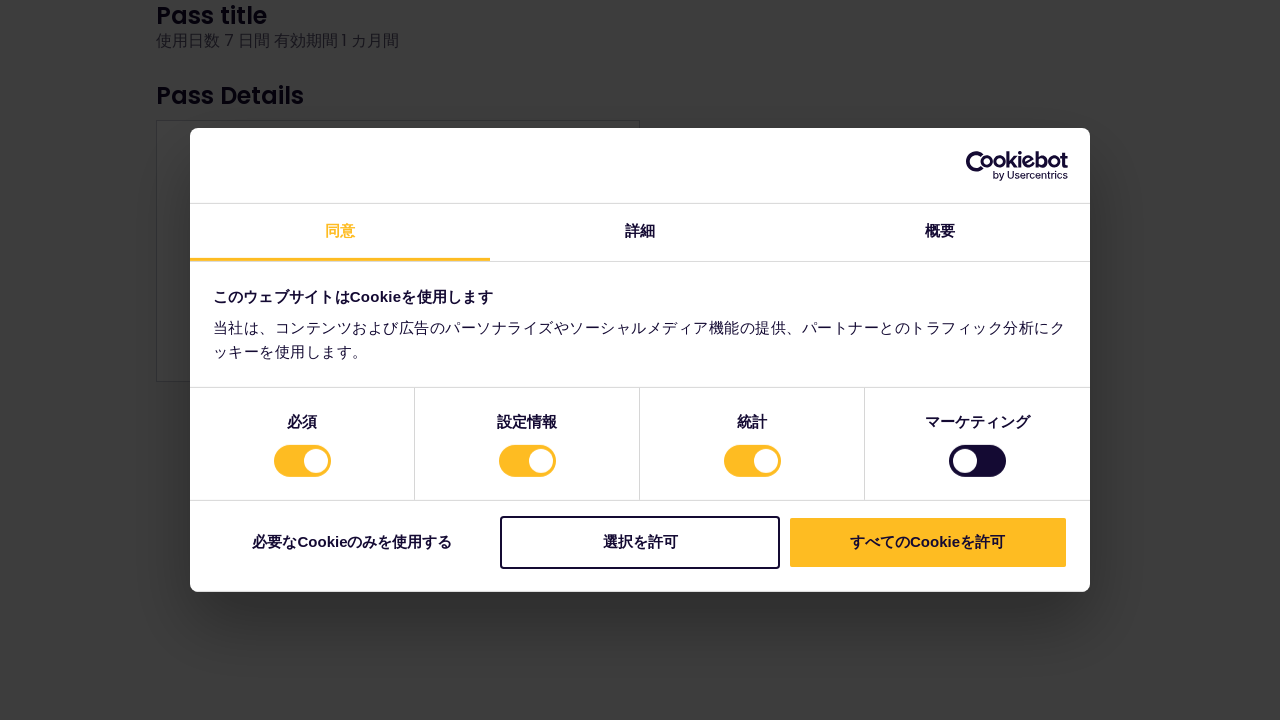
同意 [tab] (340, 230)
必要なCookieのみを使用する (352, 541)
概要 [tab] (940, 230)
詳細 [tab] (640, 230)
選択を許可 (640, 541)
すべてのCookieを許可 (927, 541)
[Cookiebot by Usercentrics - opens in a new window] (980, 165)
